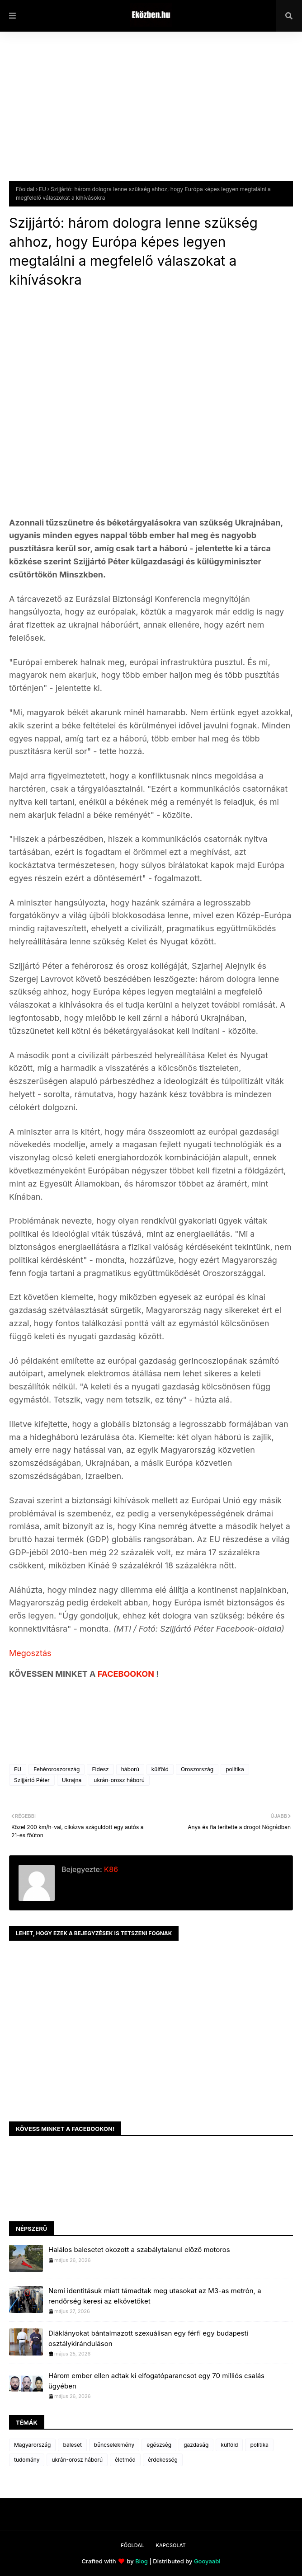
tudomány (26, 2459)
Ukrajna (72, 1780)
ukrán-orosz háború (119, 1780)
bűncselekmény (114, 2444)
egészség (158, 2444)
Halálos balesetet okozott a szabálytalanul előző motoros (139, 2249)
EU (42, 189)
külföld (160, 1769)
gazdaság (196, 2444)
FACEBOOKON (127, 1674)
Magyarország (32, 2444)
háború (130, 1769)
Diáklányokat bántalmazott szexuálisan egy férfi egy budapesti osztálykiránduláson (148, 2338)
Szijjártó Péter (32, 1780)
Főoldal (25, 189)
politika (235, 1769)
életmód (125, 2459)
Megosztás (30, 1653)
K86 (110, 1869)
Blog (141, 2561)
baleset (72, 2444)
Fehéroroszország (56, 1769)
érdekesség (163, 2459)
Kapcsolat (170, 2545)
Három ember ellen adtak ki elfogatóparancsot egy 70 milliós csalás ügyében (156, 2380)
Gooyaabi (207, 2561)
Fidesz (100, 1769)
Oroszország (197, 1769)
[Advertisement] (151, 113)
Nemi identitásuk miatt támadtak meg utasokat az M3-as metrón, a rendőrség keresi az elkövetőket (154, 2295)
